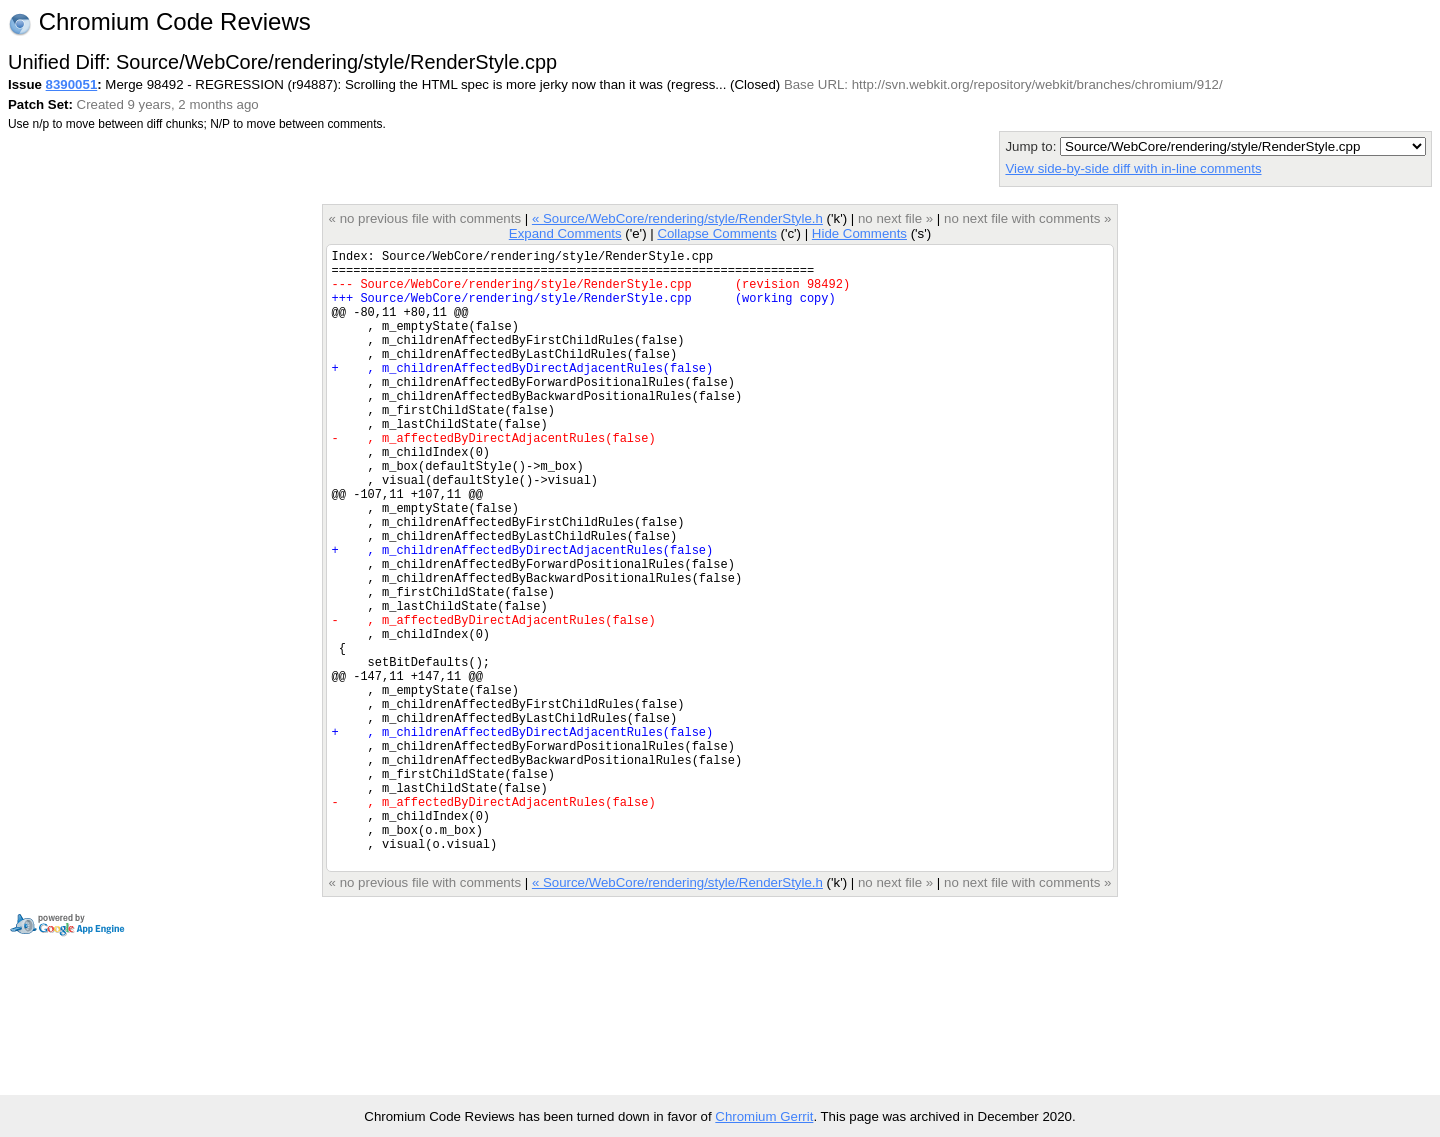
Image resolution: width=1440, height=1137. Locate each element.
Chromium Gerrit (764, 1116)
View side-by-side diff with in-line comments (1133, 168)
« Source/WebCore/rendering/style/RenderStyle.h (677, 218)
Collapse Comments (716, 233)
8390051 (72, 84)
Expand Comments (565, 233)
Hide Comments (859, 233)
